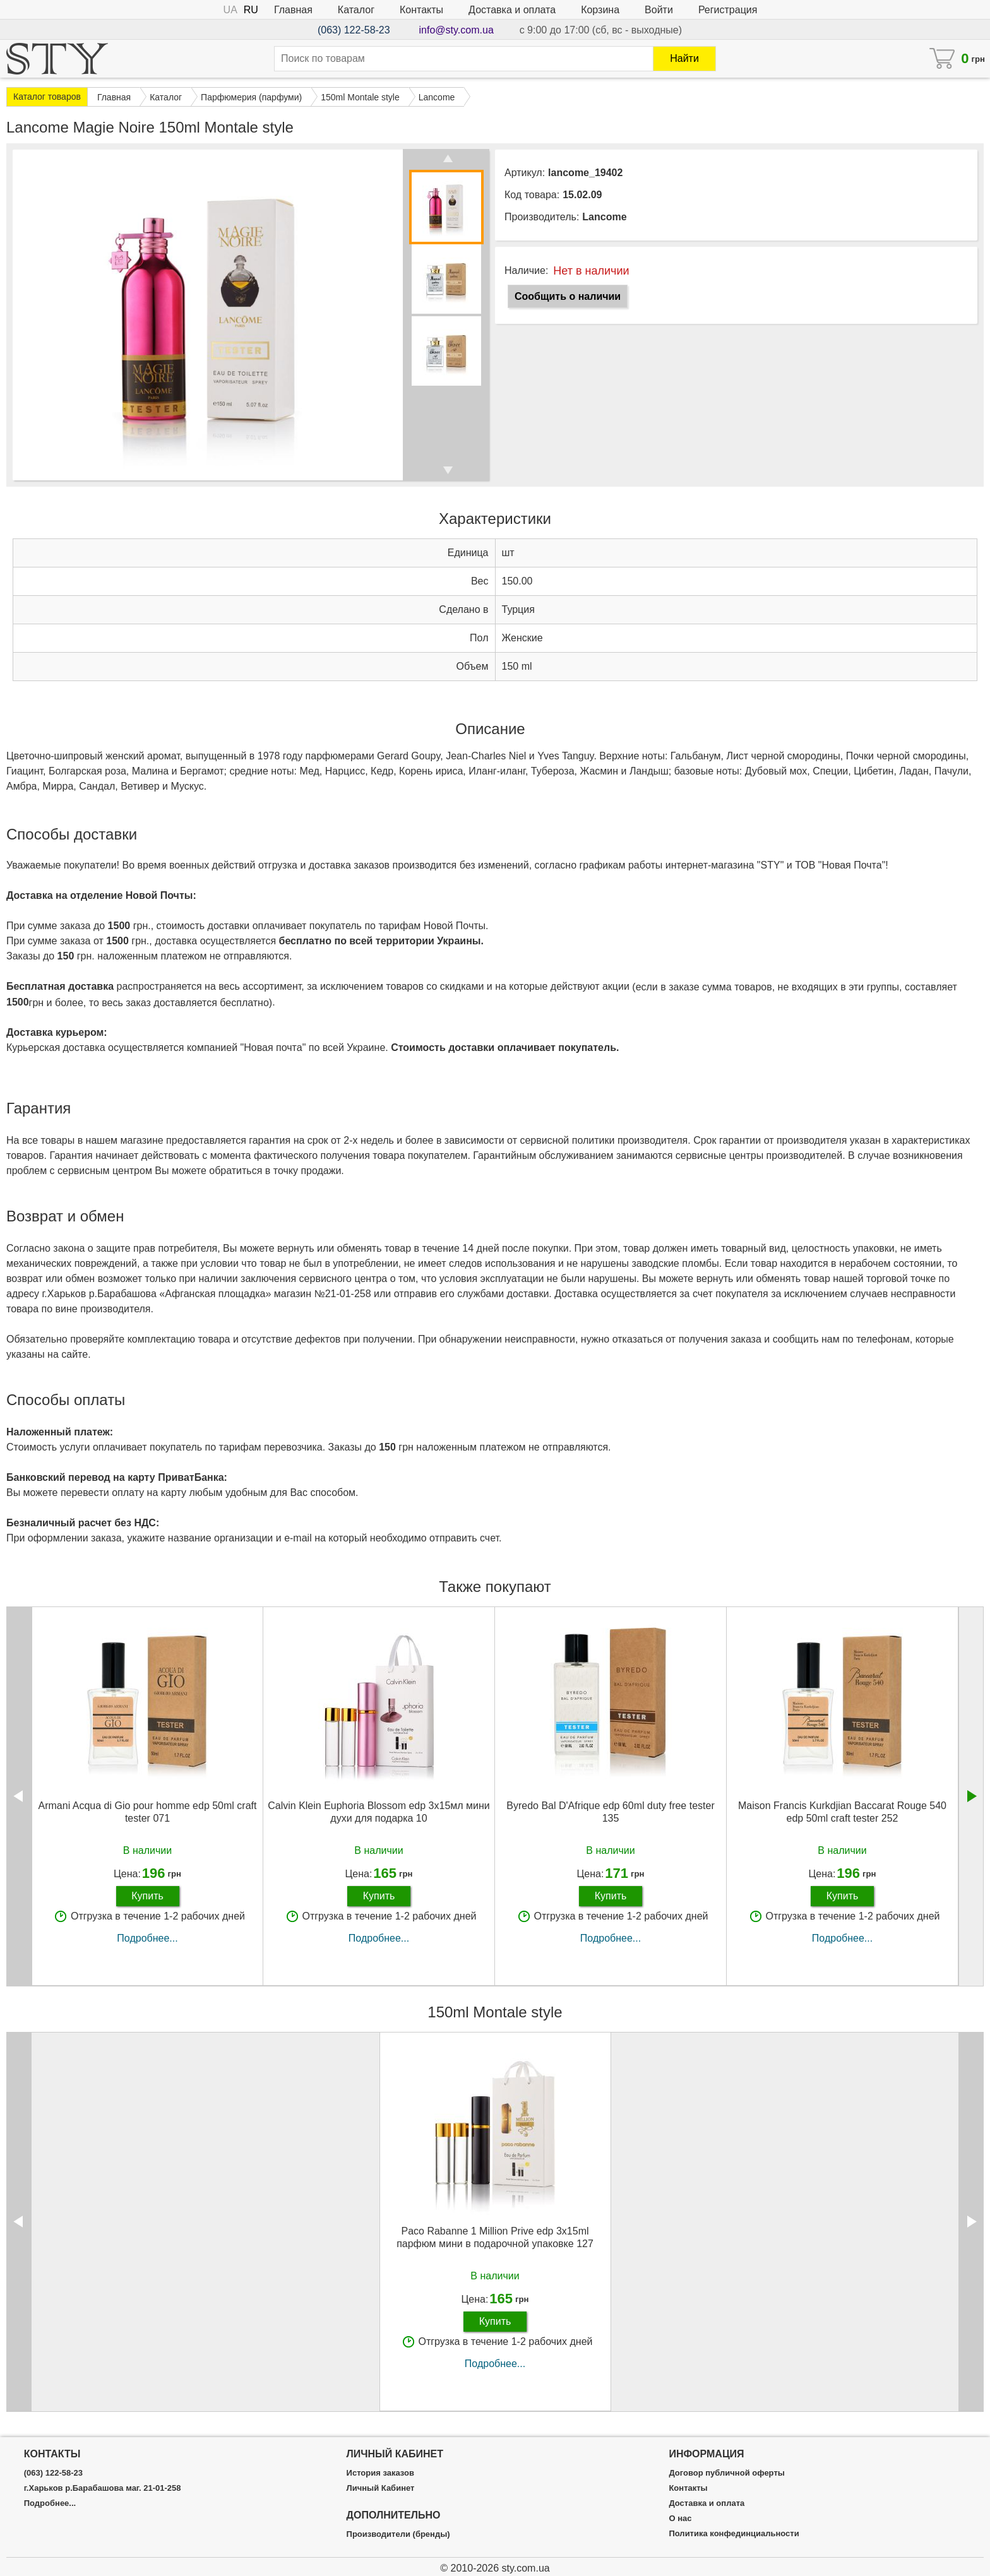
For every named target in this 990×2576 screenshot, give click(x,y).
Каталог (356, 9)
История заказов (380, 2473)
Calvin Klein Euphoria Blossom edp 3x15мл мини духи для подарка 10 (379, 1811)
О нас (680, 2518)
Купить (147, 1895)
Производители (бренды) (398, 2534)
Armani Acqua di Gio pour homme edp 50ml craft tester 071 (148, 1811)
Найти (684, 58)
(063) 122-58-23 (354, 30)
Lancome (604, 216)
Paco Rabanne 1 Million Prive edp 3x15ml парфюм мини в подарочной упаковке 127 (495, 2237)
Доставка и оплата (512, 9)
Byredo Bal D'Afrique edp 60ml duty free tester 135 (610, 1811)
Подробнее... (147, 1938)
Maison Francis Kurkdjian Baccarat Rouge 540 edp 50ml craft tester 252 (842, 1811)
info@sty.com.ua (456, 30)
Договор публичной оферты (726, 2473)
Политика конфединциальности (734, 2533)
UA (230, 9)
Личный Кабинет (381, 2488)
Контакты (421, 9)
